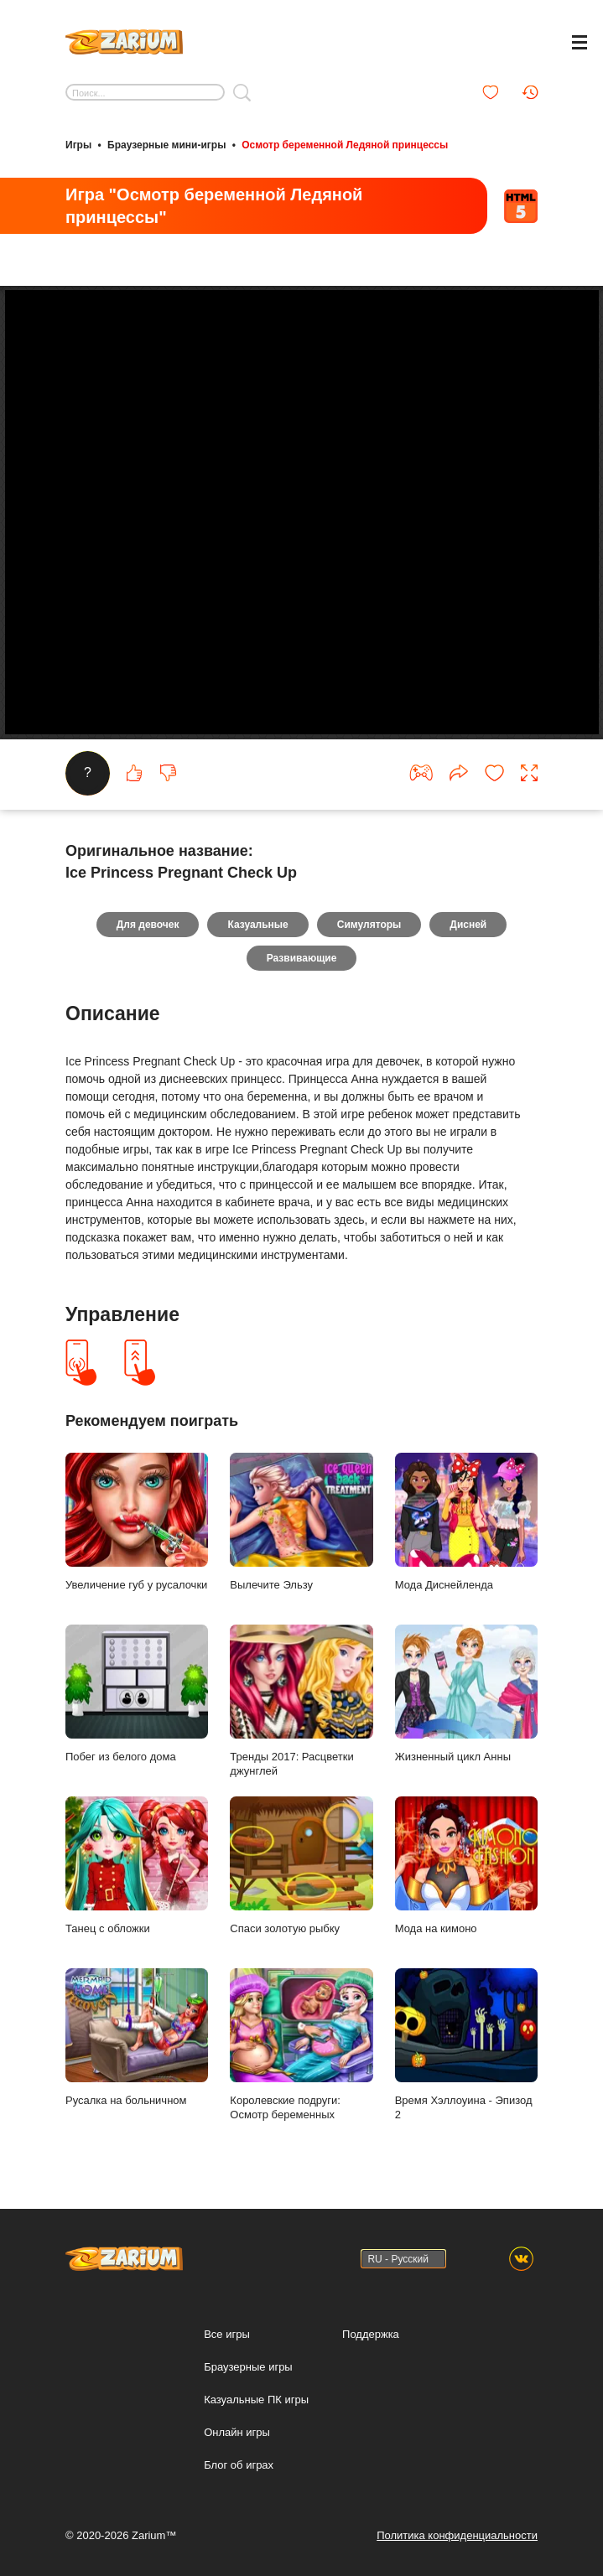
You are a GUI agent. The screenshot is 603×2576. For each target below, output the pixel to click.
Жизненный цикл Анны (466, 1694)
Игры (78, 145)
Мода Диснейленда (466, 1522)
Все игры (227, 2334)
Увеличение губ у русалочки (136, 1522)
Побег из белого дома (136, 1694)
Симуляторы (369, 925)
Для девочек (148, 925)
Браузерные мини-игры (166, 145)
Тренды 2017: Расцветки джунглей (301, 1701)
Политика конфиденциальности (457, 2535)
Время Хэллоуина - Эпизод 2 (466, 2045)
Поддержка (370, 2334)
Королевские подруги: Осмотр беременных (301, 2045)
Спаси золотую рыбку (301, 1866)
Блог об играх (238, 2465)
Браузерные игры (248, 2367)
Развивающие (302, 959)
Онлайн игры (237, 2432)
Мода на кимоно (466, 1866)
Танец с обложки (136, 1866)
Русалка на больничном (136, 2038)
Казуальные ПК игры (256, 2399)
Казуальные (257, 925)
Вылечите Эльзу (301, 1522)
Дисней (468, 925)
